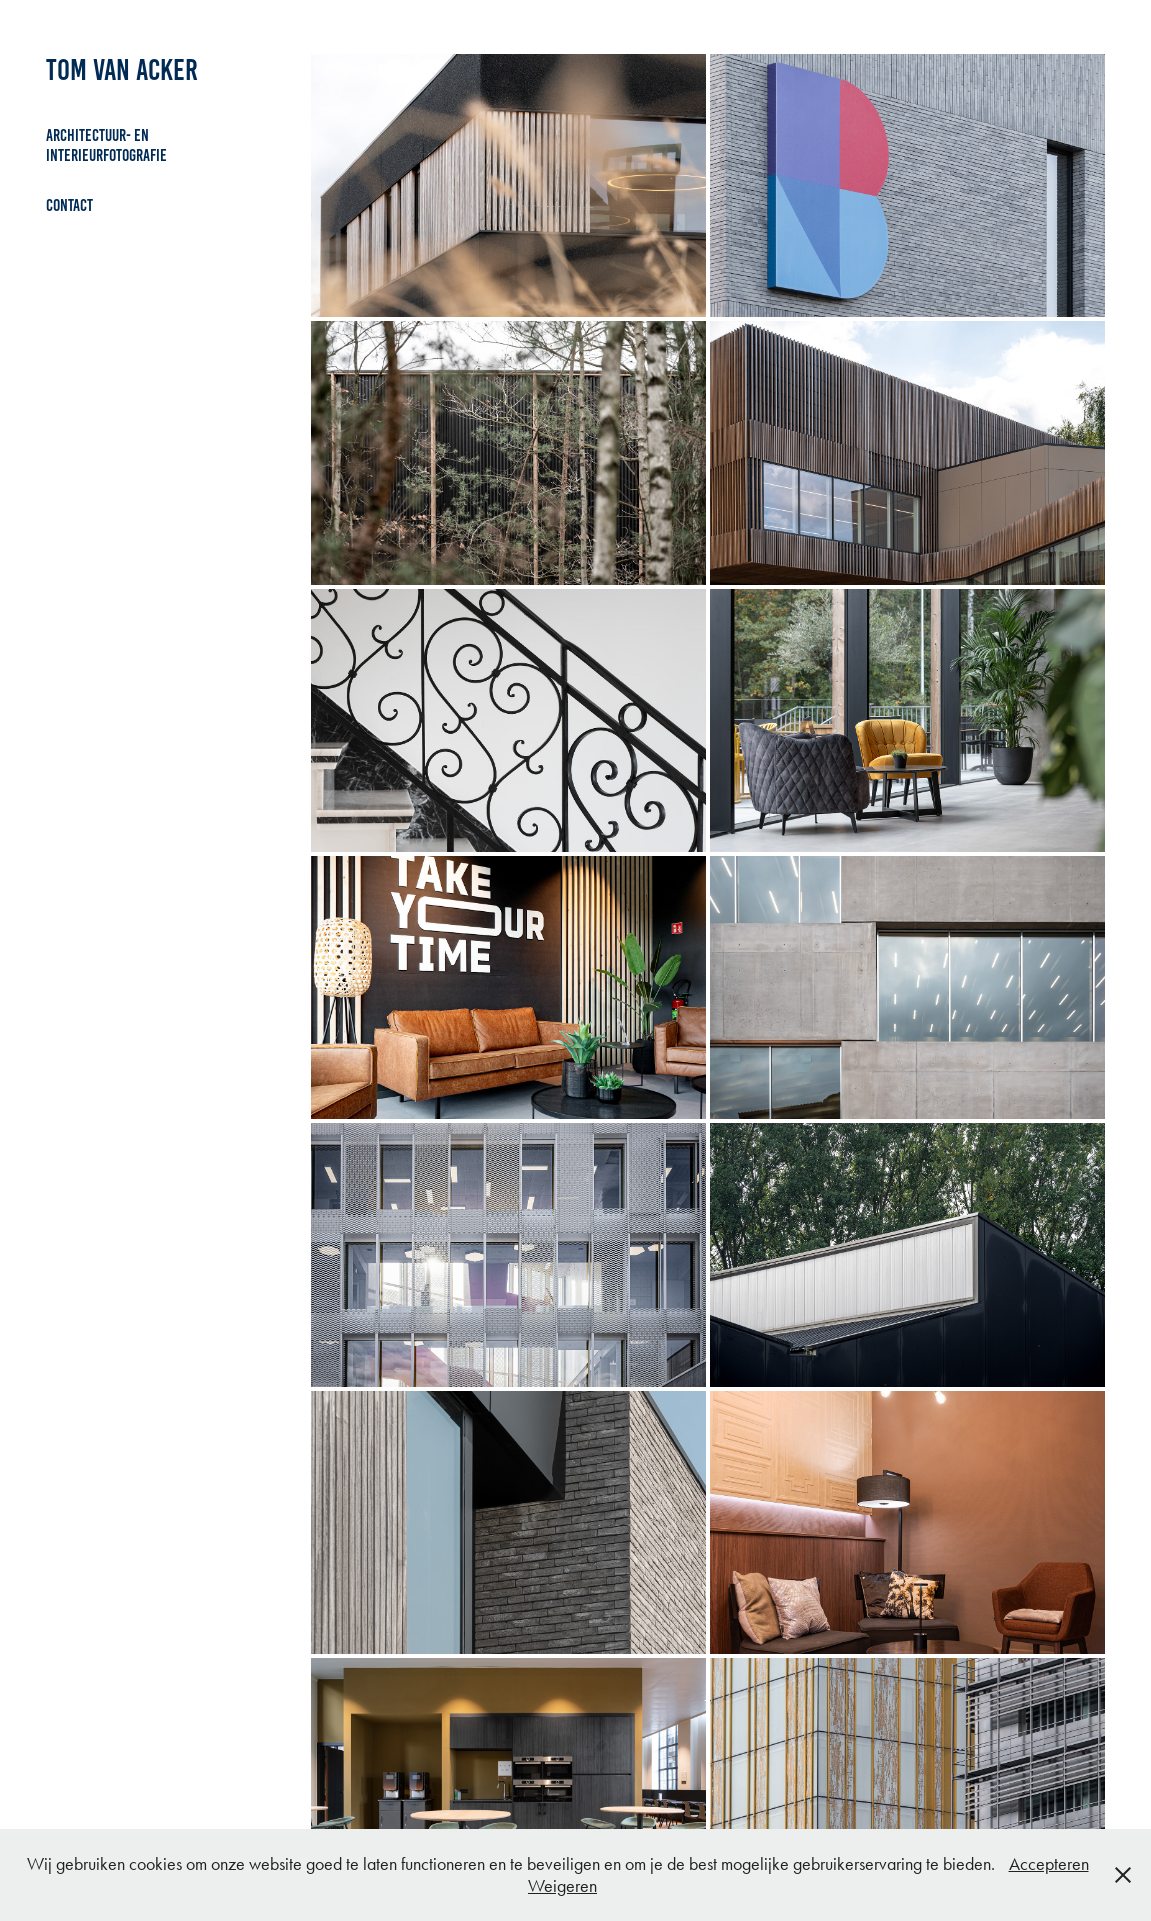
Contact (69, 205)
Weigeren (562, 1886)
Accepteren (1049, 1864)
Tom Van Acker (122, 70)
